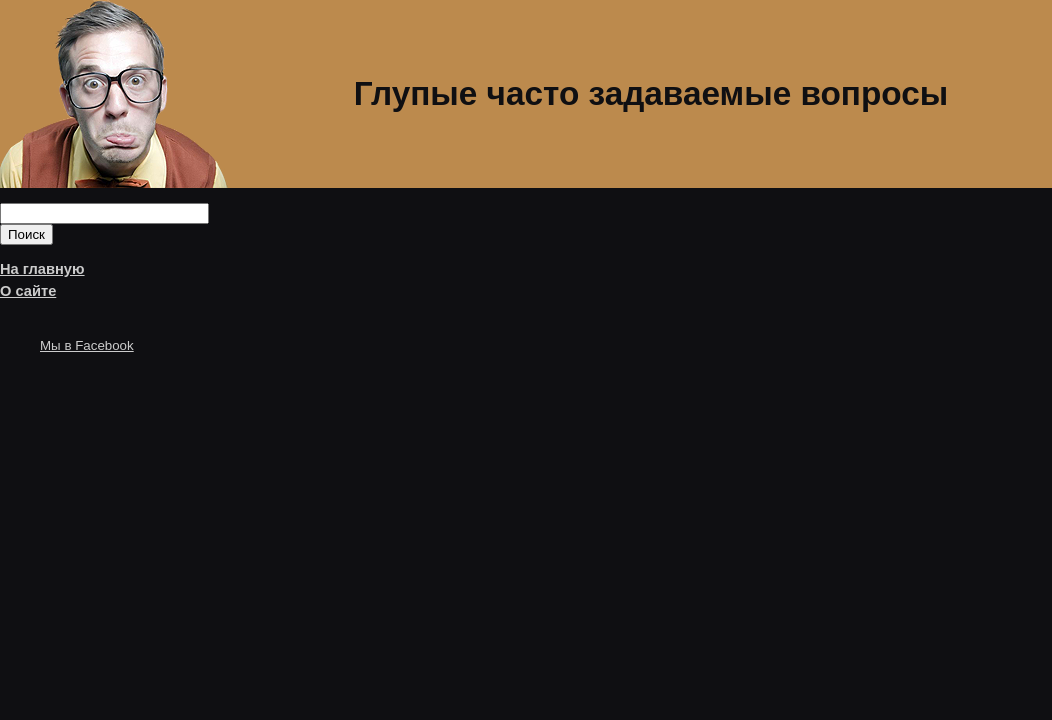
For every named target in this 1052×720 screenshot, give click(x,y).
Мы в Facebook (87, 345)
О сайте (28, 291)
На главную (42, 269)
